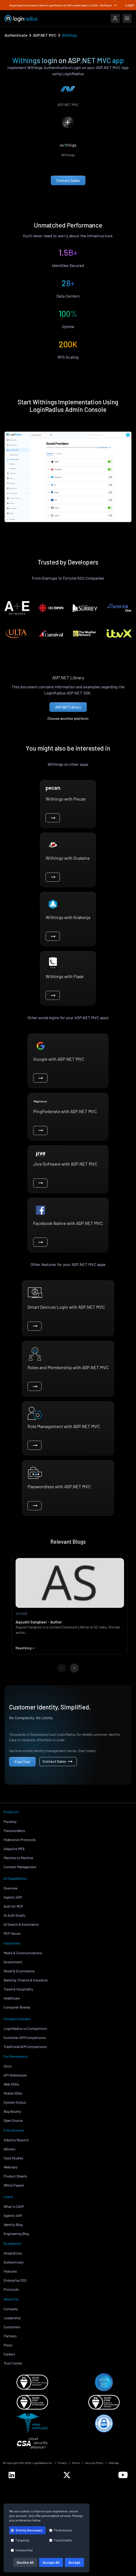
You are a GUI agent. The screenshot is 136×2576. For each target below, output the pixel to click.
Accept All (51, 2562)
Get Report (108, 5)
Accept (74, 2562)
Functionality (60, 2540)
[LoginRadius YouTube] (123, 2475)
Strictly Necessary (26, 2530)
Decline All (25, 2562)
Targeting (20, 2540)
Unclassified (22, 2550)
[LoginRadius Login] (115, 18)
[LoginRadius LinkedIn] (11, 2475)
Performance (60, 2530)
